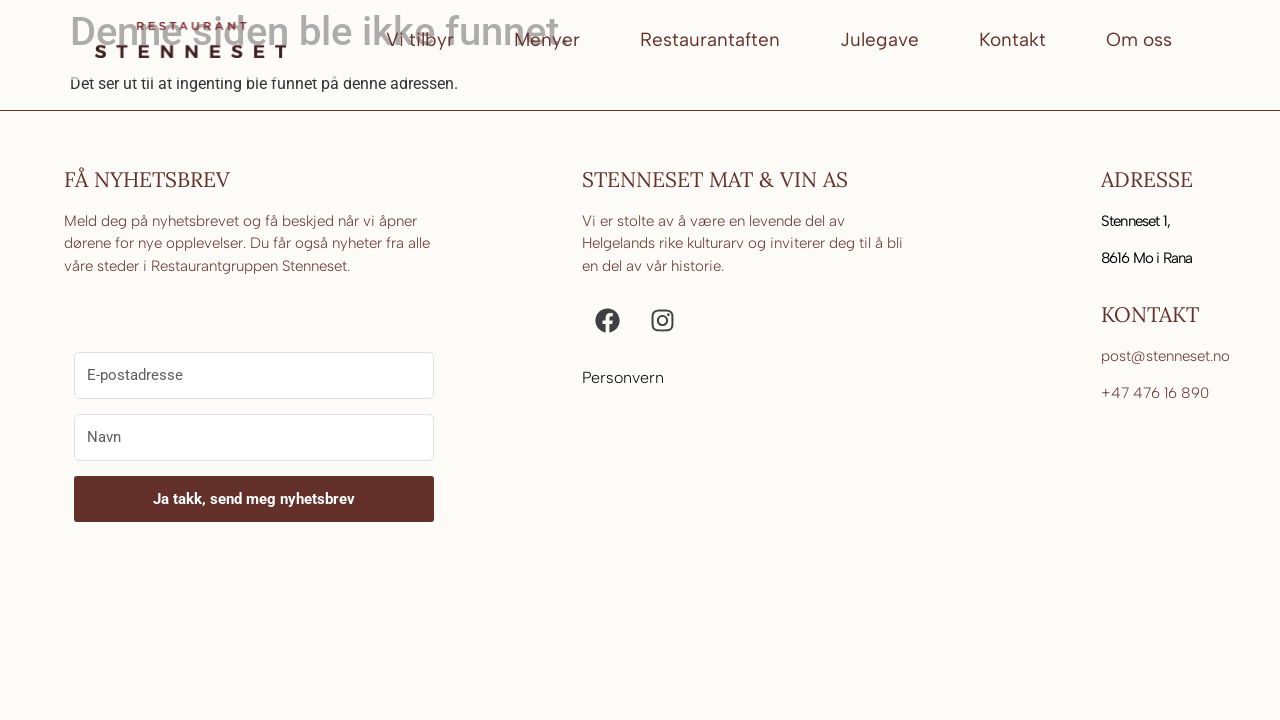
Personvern (623, 377)
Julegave (879, 39)
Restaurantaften (710, 39)
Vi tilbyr (420, 39)
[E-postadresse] (254, 375)
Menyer (547, 39)
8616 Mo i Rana (1147, 258)
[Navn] (254, 437)
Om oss (1139, 39)
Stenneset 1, (1135, 221)
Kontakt (1012, 39)
